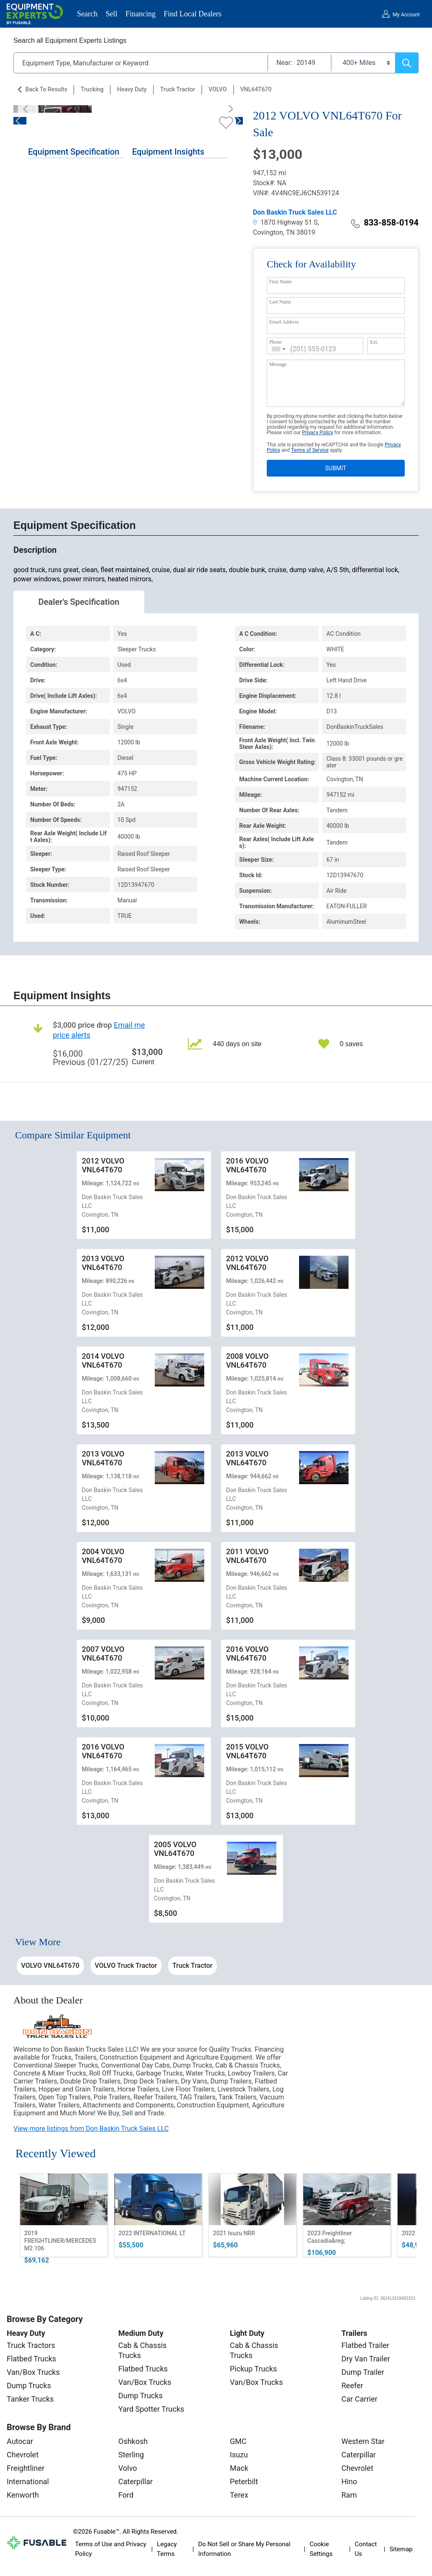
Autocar (20, 2441)
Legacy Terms (167, 2549)
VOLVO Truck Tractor (126, 1966)
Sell (111, 14)
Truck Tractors (31, 2345)
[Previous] (28, 108)
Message (278, 364)
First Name (280, 282)
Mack (239, 2468)
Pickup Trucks (253, 2368)
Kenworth (23, 2494)
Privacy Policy (317, 432)
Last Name (280, 302)
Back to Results (46, 89)
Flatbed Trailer (365, 2345)
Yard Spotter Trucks (151, 2409)
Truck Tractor (177, 89)
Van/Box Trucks (33, 2372)
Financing (140, 14)
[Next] (228, 108)
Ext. (374, 342)
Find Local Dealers (192, 14)
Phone (275, 342)
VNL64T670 (256, 89)
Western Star (363, 2441)
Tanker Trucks (30, 2399)
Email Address (284, 322)
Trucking (92, 89)
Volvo (127, 2468)
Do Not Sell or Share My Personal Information (244, 2549)
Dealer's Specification (79, 602)
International (28, 2481)
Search (87, 14)
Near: (284, 63)
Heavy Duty (132, 89)
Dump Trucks (29, 2385)
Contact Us (366, 2549)
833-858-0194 (385, 223)
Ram (349, 2494)
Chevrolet (23, 2454)
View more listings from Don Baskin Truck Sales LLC (91, 2129)
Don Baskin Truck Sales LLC (295, 212)
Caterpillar (135, 2481)
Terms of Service (310, 450)
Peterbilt (244, 2481)
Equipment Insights (168, 152)
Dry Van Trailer (365, 2358)
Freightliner (25, 2468)
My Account (406, 15)
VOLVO (217, 89)
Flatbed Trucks (31, 2358)
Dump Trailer (362, 2372)
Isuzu (239, 2454)
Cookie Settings (321, 2549)
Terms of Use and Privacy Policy (110, 2549)
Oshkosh (133, 2441)
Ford (125, 2494)
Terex (239, 2494)
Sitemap (401, 2549)
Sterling (131, 2454)
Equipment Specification (74, 152)
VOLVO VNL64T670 (50, 1966)
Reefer (352, 2385)
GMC (238, 2441)
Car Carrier (359, 2399)
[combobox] (278, 348)
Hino (349, 2481)
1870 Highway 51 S (285, 222)
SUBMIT (335, 468)
